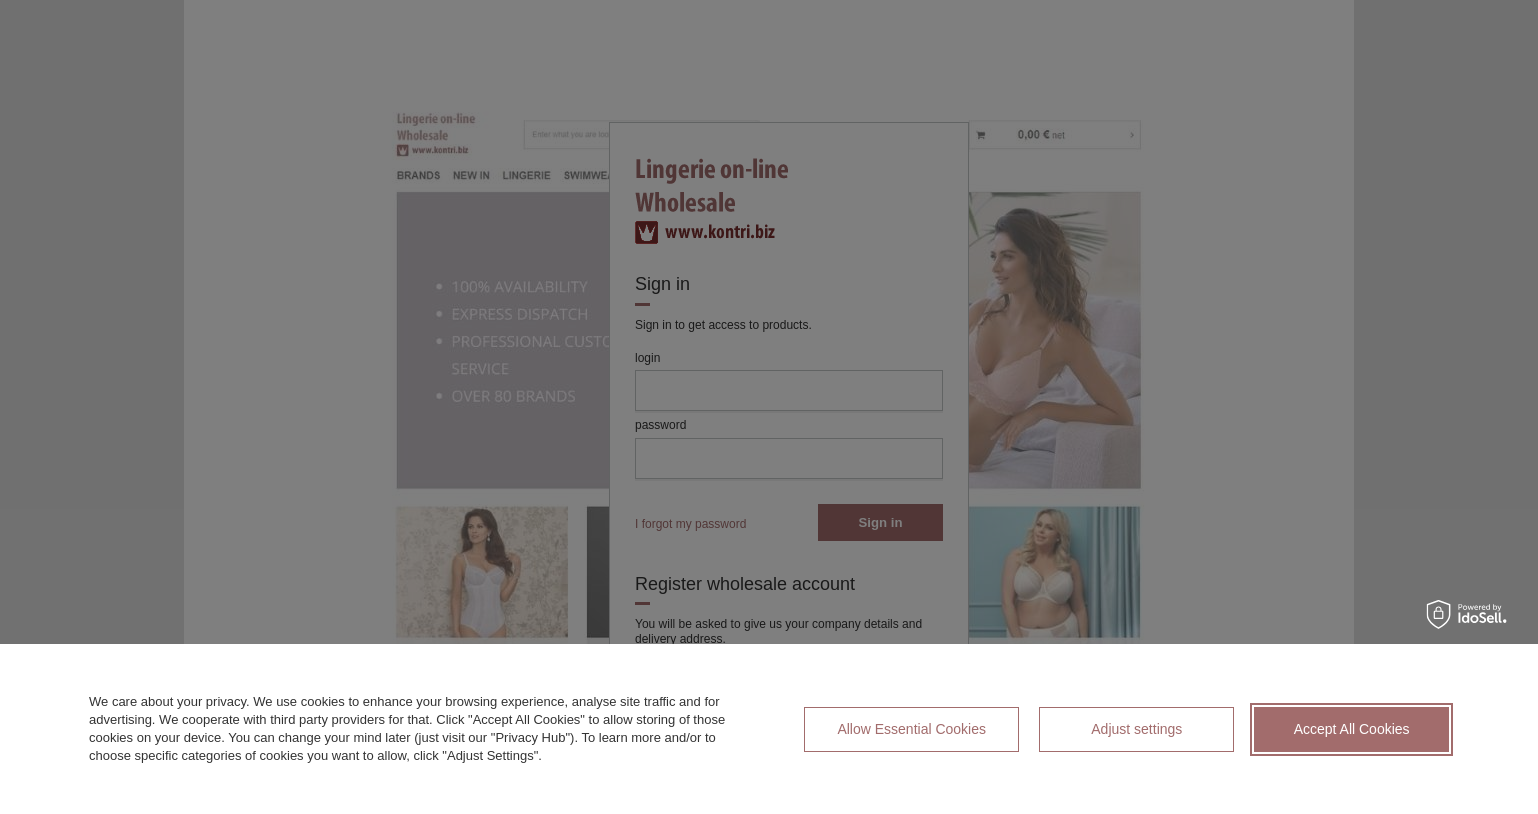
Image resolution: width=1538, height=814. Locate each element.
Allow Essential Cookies (911, 729)
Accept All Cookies (1352, 729)
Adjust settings (1136, 729)
